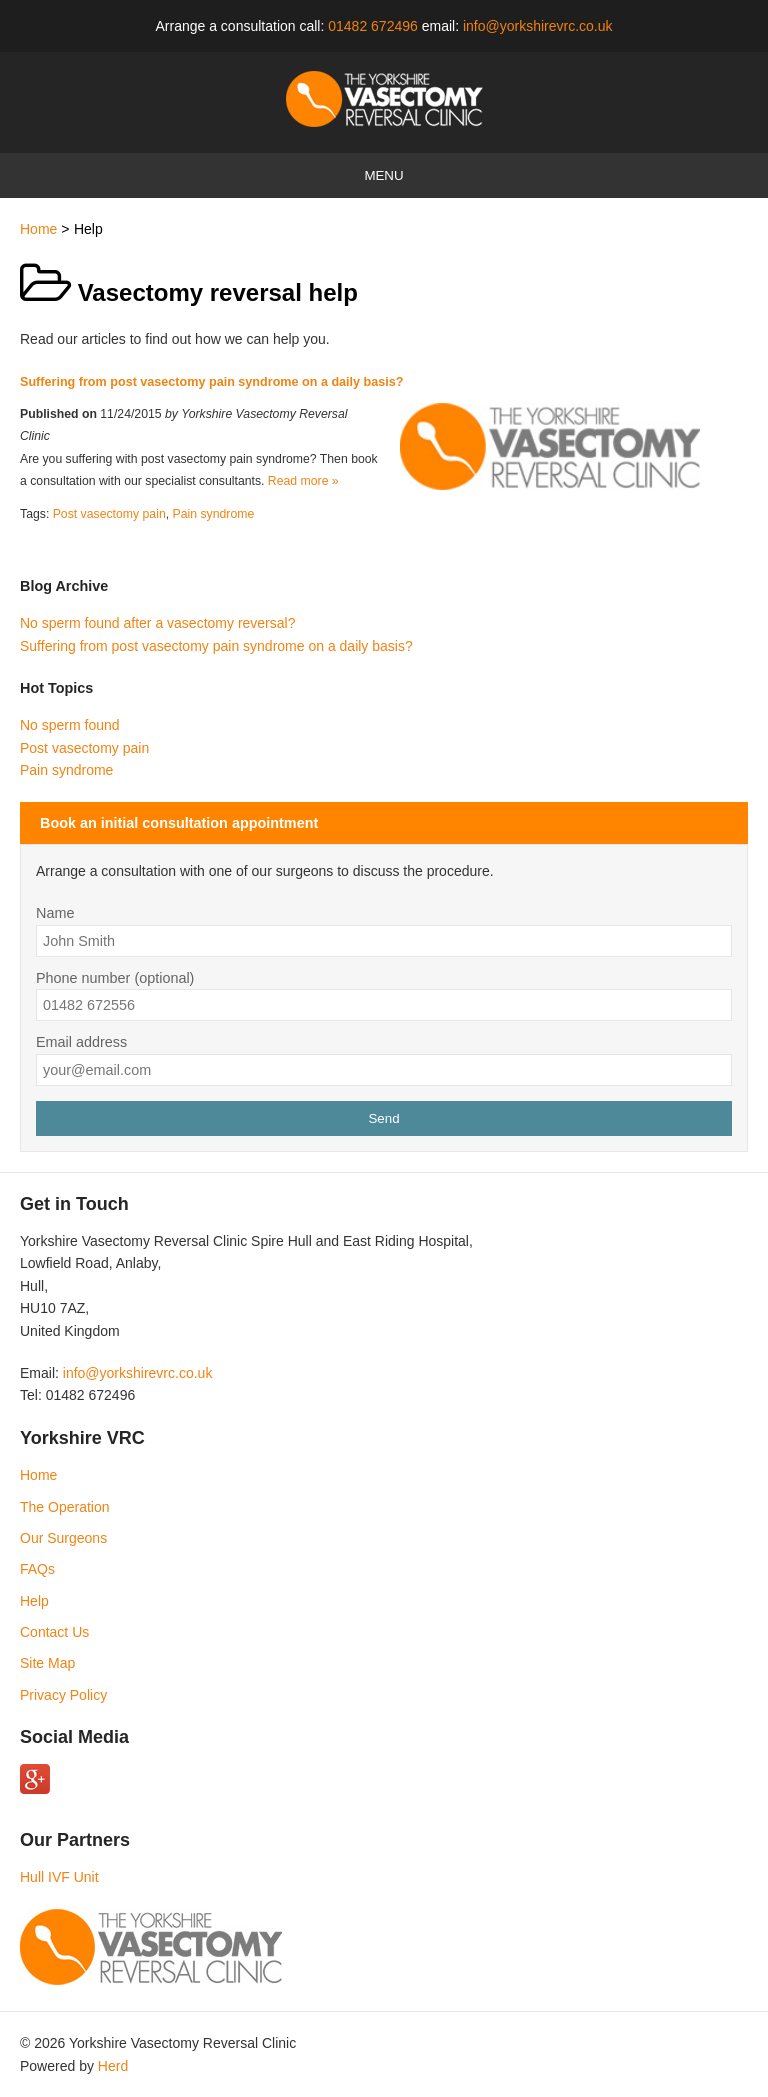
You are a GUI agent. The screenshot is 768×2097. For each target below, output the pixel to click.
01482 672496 (373, 26)
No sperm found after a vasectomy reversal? (157, 623)
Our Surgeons (63, 1538)
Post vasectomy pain (109, 514)
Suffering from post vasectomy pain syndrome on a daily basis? (212, 382)
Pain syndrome (214, 514)
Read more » (303, 481)
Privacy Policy (63, 1695)
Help (34, 1601)
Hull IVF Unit (59, 1877)
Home (38, 229)
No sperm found (70, 725)
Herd (113, 2066)
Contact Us (54, 1632)
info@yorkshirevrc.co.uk (538, 26)
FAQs (37, 1569)
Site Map (47, 1663)
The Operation (65, 1507)
